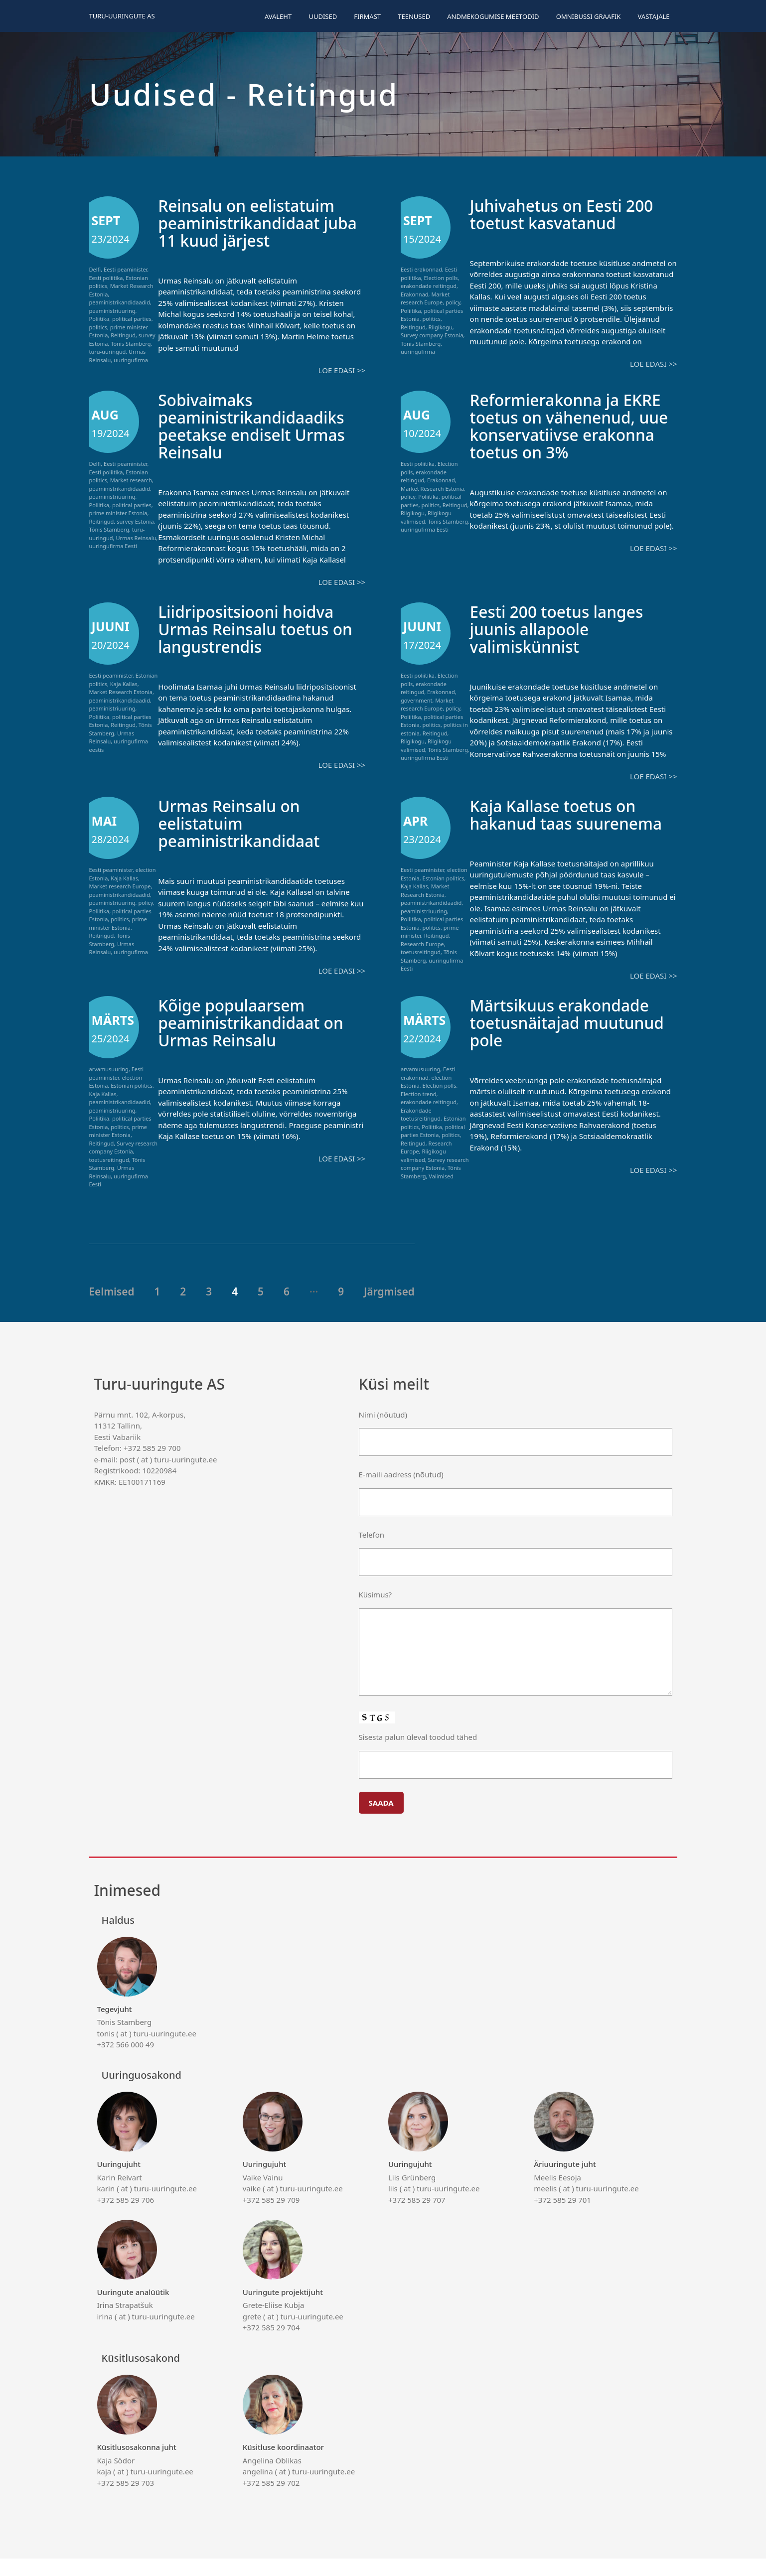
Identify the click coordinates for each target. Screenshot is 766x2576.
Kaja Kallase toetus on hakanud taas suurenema (561, 823)
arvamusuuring (109, 1086)
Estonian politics (443, 878)
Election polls (441, 278)
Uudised (322, 16)
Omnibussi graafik (588, 16)
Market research (131, 480)
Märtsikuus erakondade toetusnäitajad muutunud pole (569, 1039)
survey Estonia (135, 521)
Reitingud (123, 335)
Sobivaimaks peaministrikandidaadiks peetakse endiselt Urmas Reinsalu (261, 425)
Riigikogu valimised (423, 1173)
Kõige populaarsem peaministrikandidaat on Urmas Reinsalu (260, 1039)
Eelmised (112, 1309)
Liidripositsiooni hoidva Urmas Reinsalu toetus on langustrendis (255, 628)
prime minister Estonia (118, 513)
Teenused (414, 16)
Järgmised (389, 1309)
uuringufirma (131, 360)
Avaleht (278, 16)
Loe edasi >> (341, 370)
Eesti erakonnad (421, 269)
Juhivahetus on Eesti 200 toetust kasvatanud (571, 213)
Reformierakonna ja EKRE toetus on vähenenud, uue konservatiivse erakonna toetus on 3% (572, 434)
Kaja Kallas (124, 684)
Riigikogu (441, 327)
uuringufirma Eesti (113, 546)
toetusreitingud (421, 952)
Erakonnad (415, 294)
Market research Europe (425, 298)
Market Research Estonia (432, 488)
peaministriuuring (112, 310)
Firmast (367, 16)
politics (98, 327)
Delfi (95, 269)
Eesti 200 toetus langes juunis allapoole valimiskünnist (565, 628)
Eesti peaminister (125, 269)
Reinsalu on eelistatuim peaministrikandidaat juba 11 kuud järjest (255, 222)
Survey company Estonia (432, 335)
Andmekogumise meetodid (493, 16)
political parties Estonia (433, 1148)
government (417, 700)
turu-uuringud (107, 351)
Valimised (441, 1193)
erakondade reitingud (429, 285)
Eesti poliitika (106, 278)
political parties (132, 318)
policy (453, 302)
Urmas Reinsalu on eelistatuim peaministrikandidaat (247, 823)
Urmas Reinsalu (136, 538)
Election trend (419, 1111)
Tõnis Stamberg (131, 343)
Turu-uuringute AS (122, 15)
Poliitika (99, 318)
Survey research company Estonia (123, 1165)
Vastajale (654, 16)
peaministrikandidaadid (119, 302)
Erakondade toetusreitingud (421, 1132)
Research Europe (422, 944)
